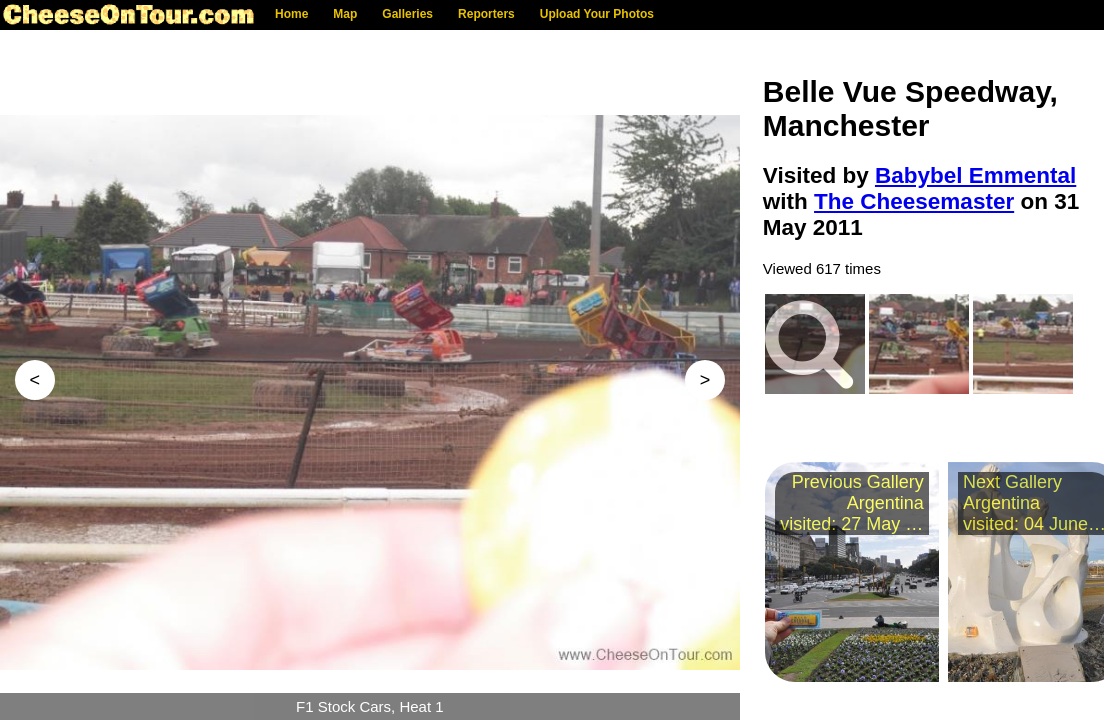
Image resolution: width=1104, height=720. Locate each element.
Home (291, 14)
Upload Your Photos (597, 14)
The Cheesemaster (914, 201)
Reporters (486, 14)
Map (345, 14)
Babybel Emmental (975, 175)
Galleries (407, 14)
